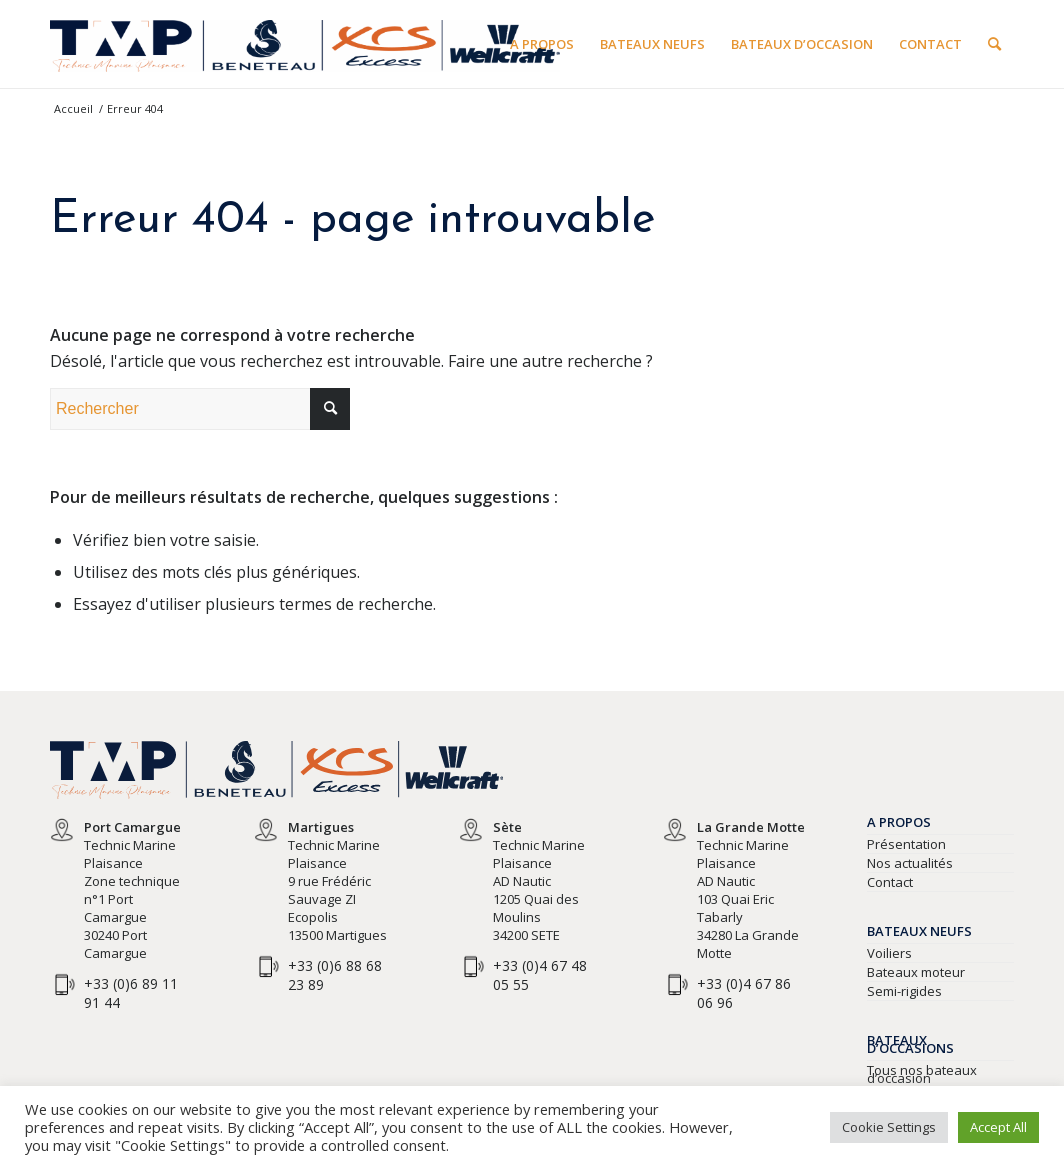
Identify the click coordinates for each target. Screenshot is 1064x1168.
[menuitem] (542, 44)
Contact (890, 882)
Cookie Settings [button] (889, 1127)
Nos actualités (910, 863)
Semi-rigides (904, 991)
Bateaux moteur (916, 972)
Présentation (906, 844)
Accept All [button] (998, 1127)
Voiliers (889, 953)
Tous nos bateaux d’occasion (922, 1074)
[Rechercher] (994, 44)
